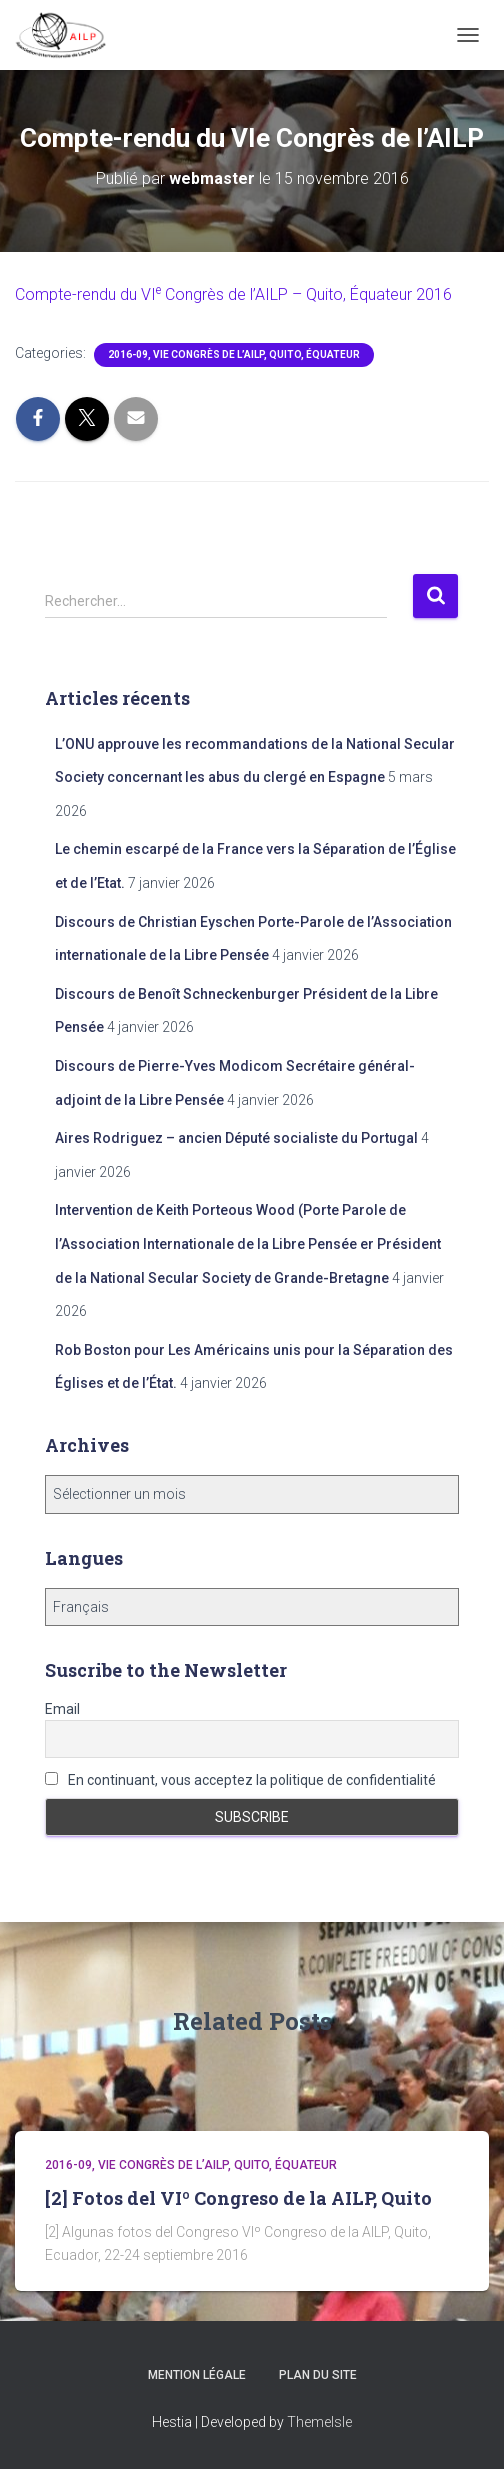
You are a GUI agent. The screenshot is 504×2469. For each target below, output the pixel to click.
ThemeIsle (319, 2422)
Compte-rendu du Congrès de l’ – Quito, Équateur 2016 (233, 294)
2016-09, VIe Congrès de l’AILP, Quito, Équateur (234, 354)
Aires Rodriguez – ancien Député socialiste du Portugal (236, 1138)
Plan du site (318, 2375)
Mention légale (197, 2375)
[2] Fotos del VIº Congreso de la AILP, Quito (238, 2198)
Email (62, 1709)
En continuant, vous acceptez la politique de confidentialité (240, 1780)
